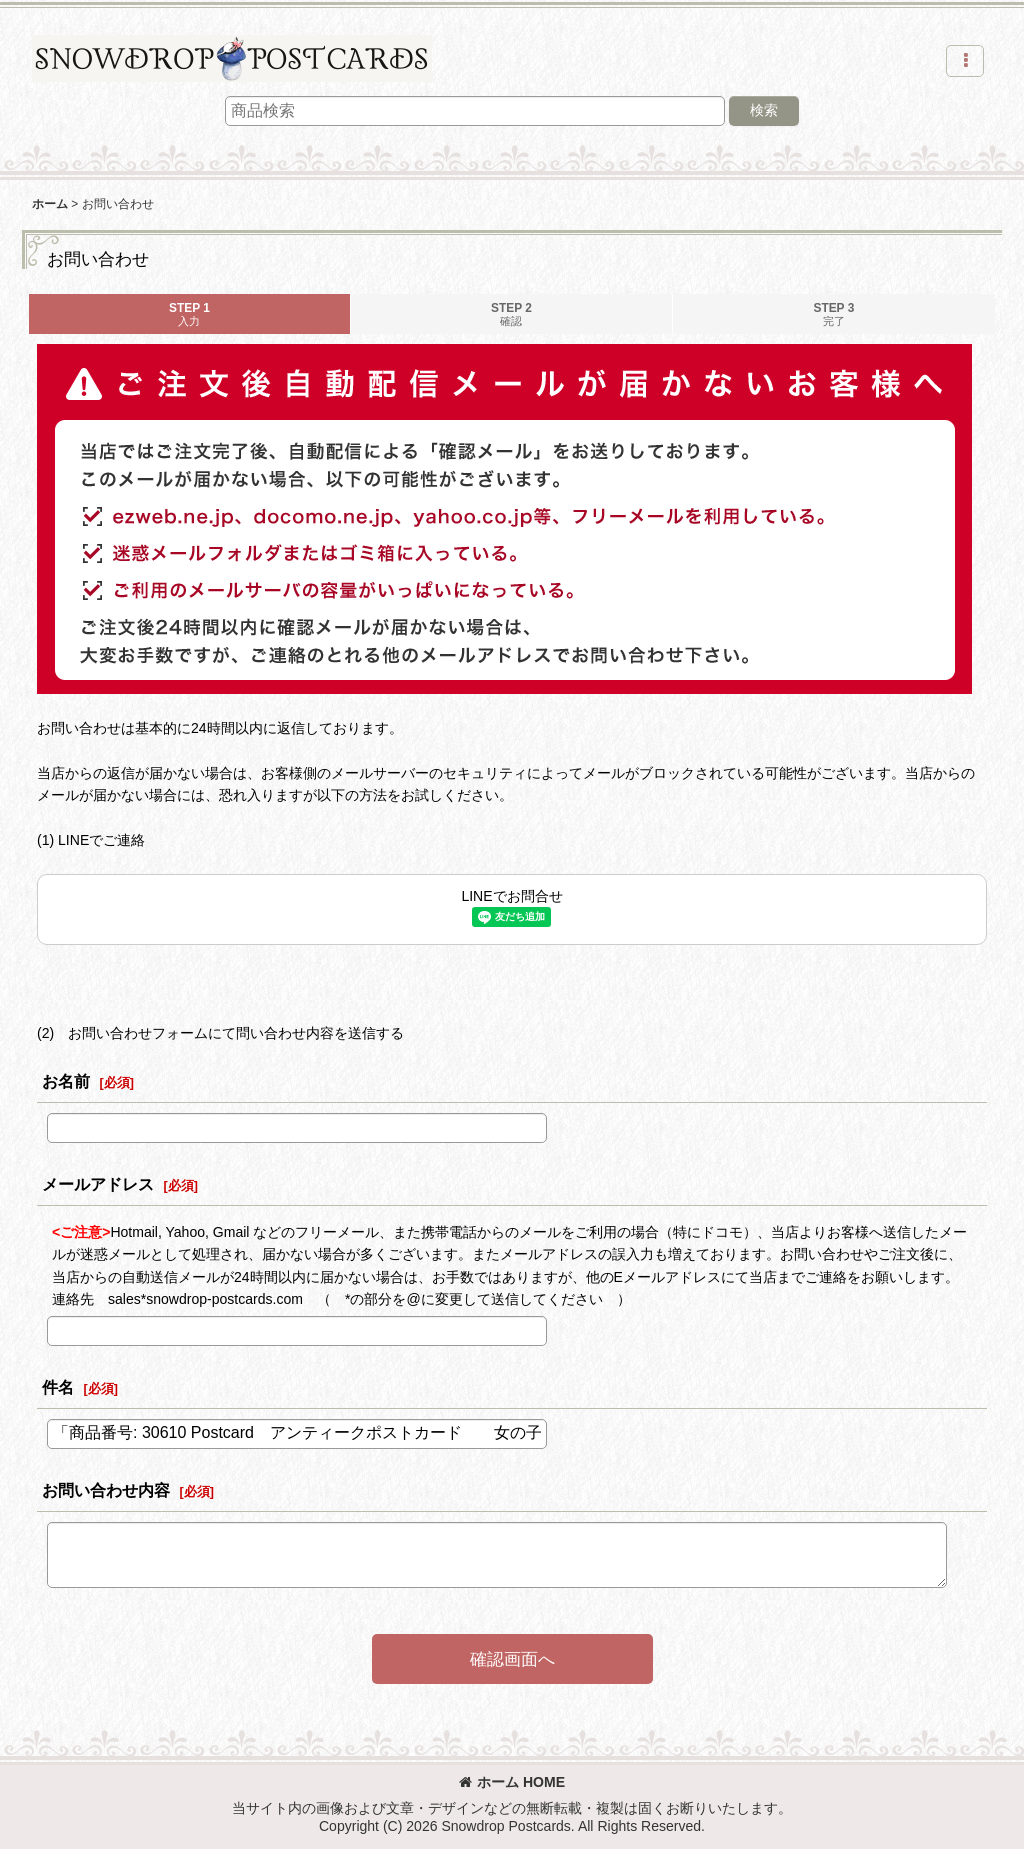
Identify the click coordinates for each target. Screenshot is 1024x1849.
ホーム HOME (512, 1782)
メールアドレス (98, 1184)
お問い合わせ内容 (106, 1490)
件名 (58, 1387)
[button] (965, 61)
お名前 (66, 1081)
